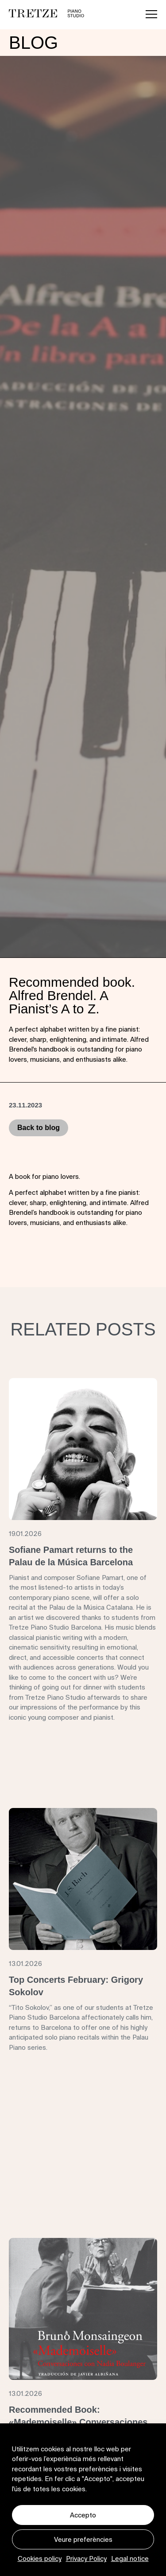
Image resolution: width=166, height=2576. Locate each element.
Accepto (83, 2515)
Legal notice (130, 2558)
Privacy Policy (86, 2558)
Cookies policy (40, 2558)
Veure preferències (83, 2539)
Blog (33, 42)
